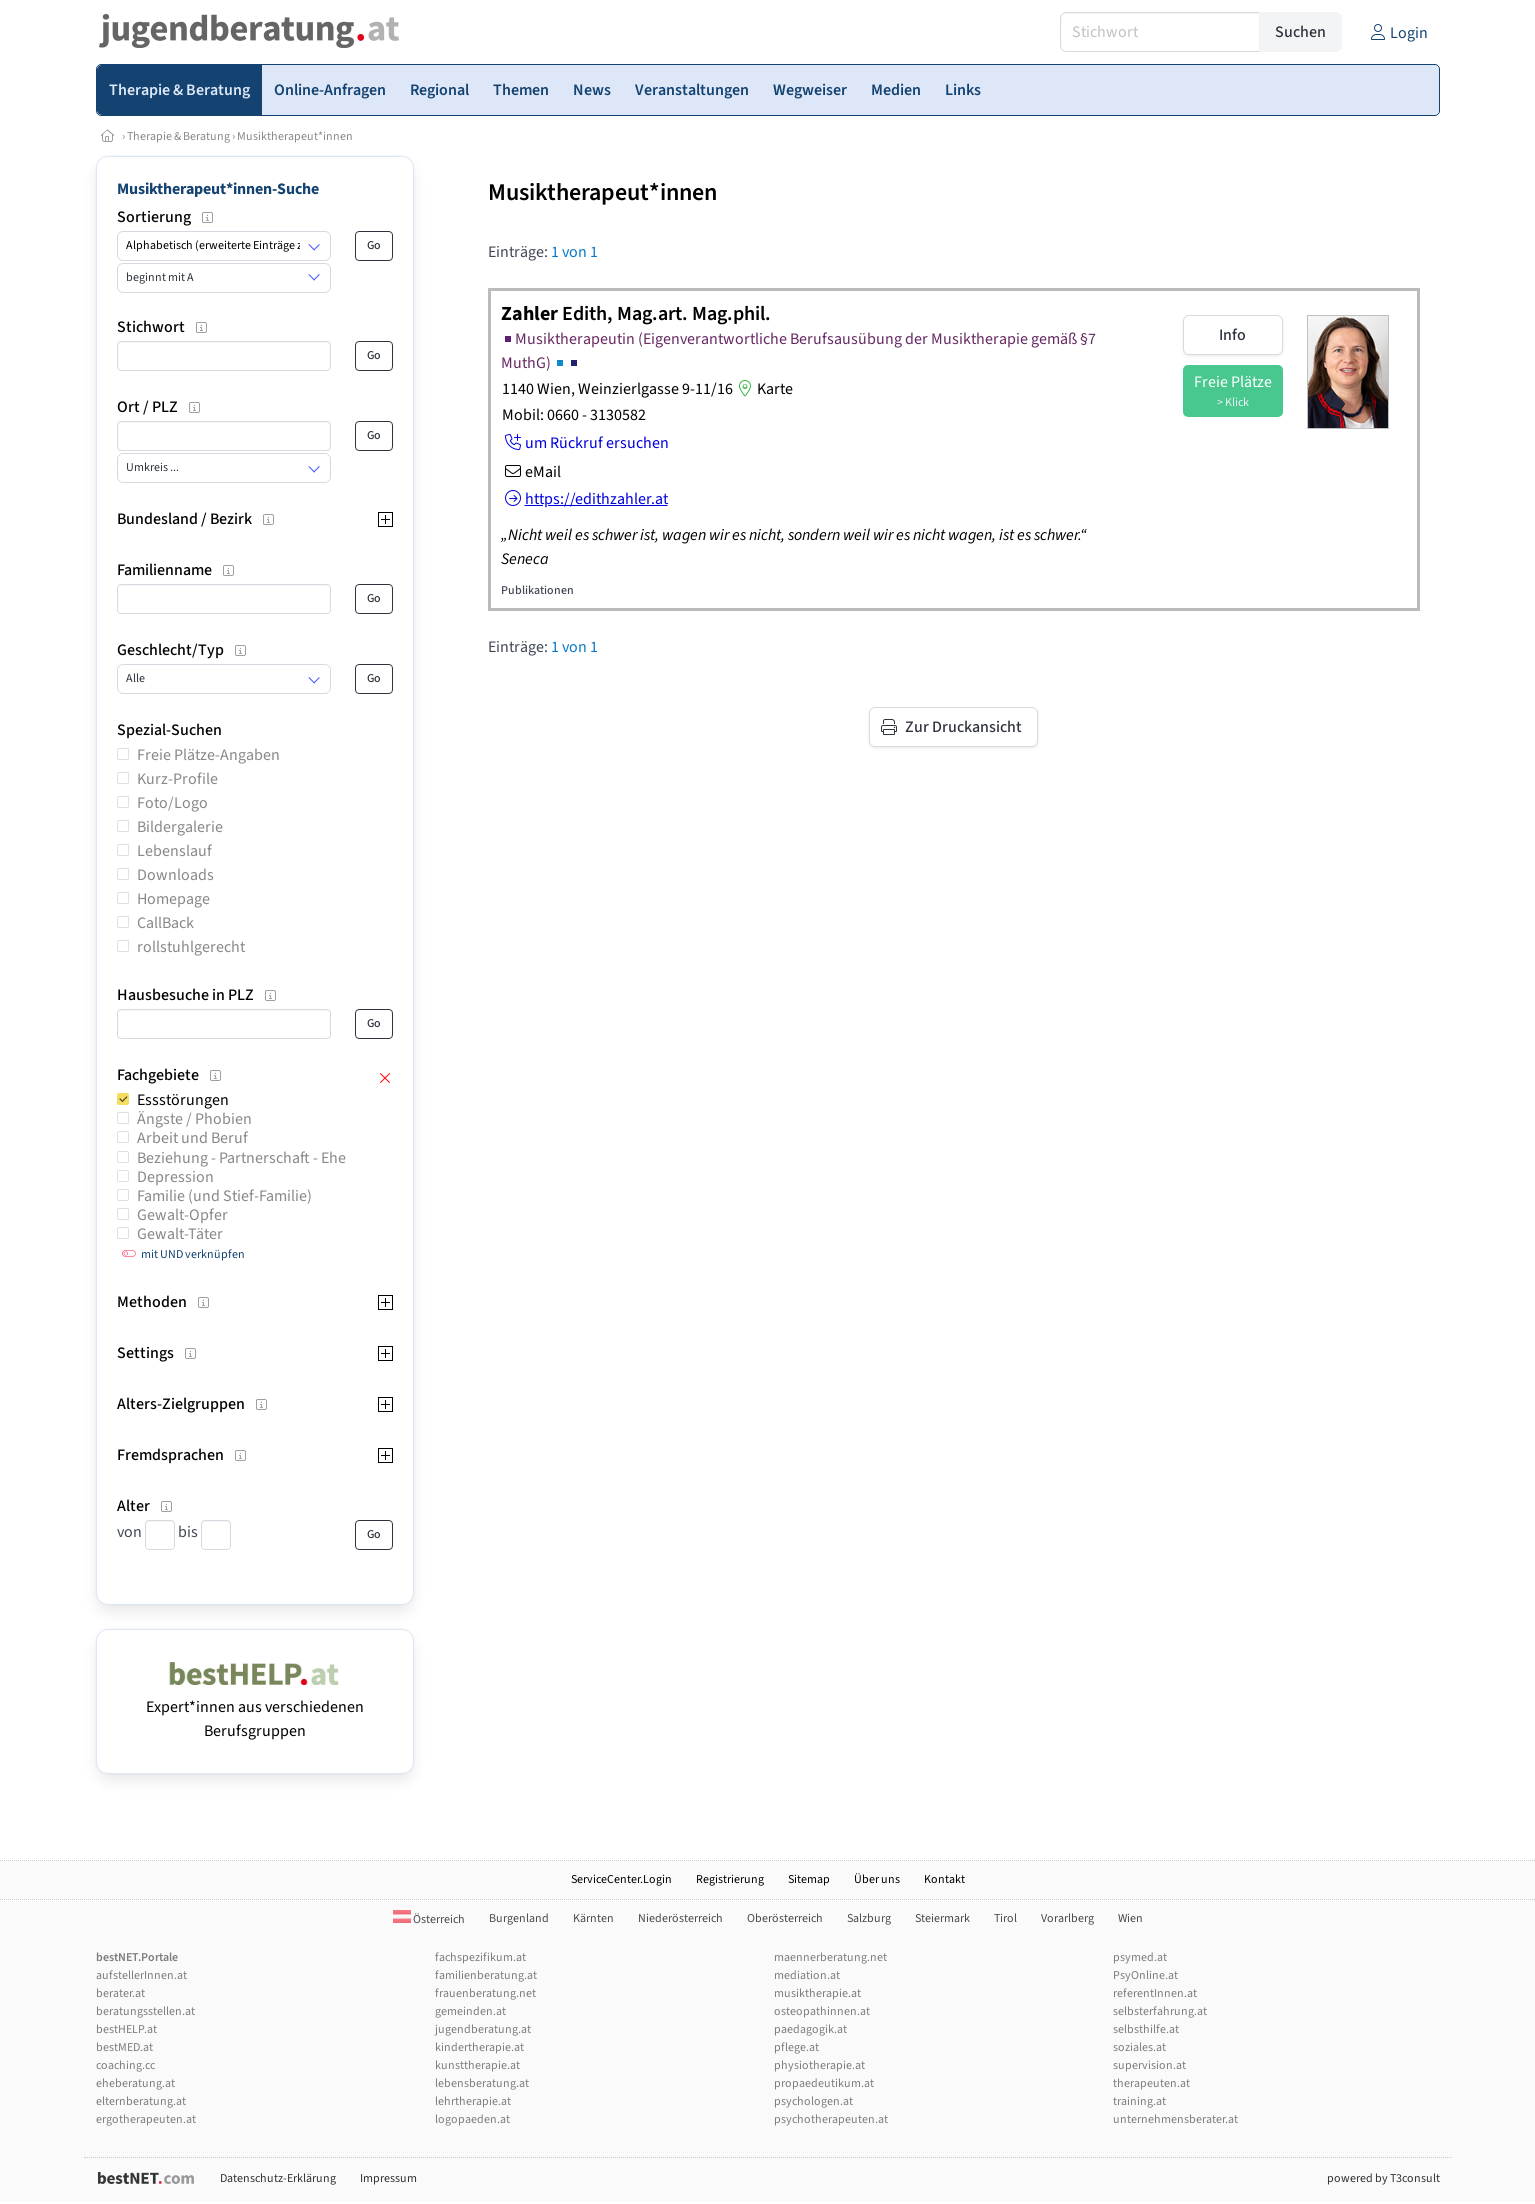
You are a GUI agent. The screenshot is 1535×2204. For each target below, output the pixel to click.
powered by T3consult (1383, 2178)
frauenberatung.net (485, 1993)
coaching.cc (125, 2065)
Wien (1130, 1918)
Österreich (429, 1919)
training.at (1139, 2101)
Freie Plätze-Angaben (208, 755)
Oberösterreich (785, 1918)
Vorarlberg (1067, 1918)
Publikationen (537, 590)
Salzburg (869, 1918)
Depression (175, 1177)
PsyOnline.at (1145, 1975)
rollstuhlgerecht (191, 947)
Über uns (877, 1879)
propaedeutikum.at (824, 2083)
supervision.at (1149, 2065)
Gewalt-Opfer (182, 1215)
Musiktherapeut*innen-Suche (218, 189)
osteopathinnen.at (822, 2011)
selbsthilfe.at (1146, 2029)
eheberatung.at (135, 2083)
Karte (763, 389)
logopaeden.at (472, 2119)
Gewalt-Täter (180, 1234)
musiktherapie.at (817, 1993)
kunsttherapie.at (477, 2065)
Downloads (175, 875)
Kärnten (593, 1918)
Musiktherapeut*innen (295, 136)
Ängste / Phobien (194, 1119)
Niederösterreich (680, 1918)
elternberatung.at (141, 2101)
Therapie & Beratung (178, 136)
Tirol (1005, 1918)
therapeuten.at (1151, 2083)
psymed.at (1140, 1957)
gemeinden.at (470, 2011)
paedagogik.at (810, 2029)
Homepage (173, 899)
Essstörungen (183, 1100)
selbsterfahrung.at (1160, 2011)
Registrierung (730, 1879)
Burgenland (519, 1918)
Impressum (388, 2178)
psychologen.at (813, 2101)
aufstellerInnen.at (141, 1975)
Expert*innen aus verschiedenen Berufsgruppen (255, 1707)
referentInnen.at (1155, 1993)
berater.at (120, 1993)
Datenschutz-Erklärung (278, 2178)
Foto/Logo (172, 803)
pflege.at (796, 2047)
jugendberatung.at (483, 2029)
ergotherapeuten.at (146, 2119)
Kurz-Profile (177, 779)
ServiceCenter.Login (621, 1879)
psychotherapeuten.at (831, 2119)
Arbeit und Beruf (192, 1138)
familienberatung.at (486, 1975)
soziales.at (1139, 2047)
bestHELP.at (126, 2029)
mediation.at (807, 1975)
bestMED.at (124, 2047)
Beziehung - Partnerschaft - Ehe (241, 1158)
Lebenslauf (174, 851)
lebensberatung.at (482, 2083)
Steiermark (942, 1918)
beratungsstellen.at (145, 2011)
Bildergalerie (180, 827)
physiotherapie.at (819, 2065)
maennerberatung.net (830, 1957)
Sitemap (809, 1879)
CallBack (165, 923)
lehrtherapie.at (473, 2101)
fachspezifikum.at (480, 1957)
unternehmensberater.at (1175, 2119)
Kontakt (944, 1879)
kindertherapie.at (479, 2047)
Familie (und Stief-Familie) (224, 1196)
